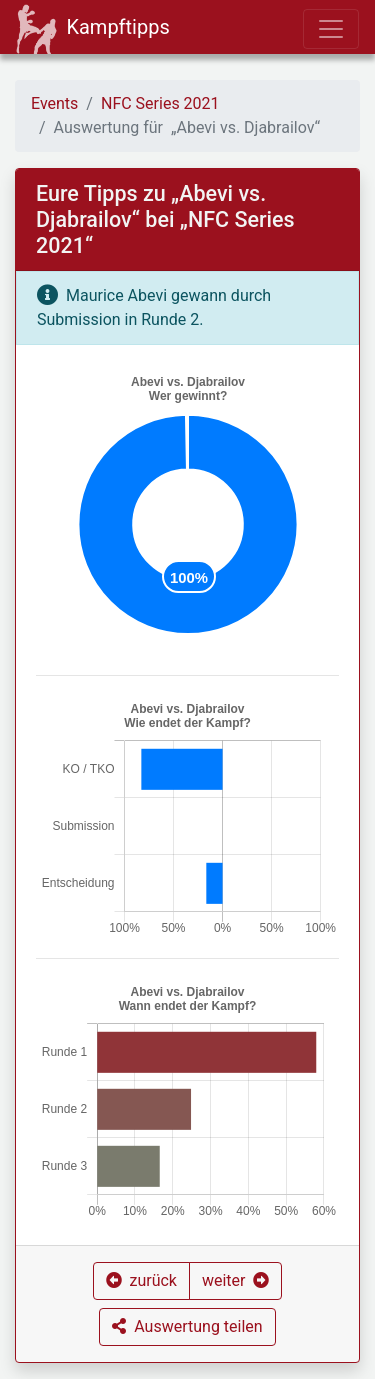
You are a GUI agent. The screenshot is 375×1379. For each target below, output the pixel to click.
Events (54, 103)
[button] (141, 1281)
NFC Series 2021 (160, 103)
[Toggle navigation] (331, 29)
